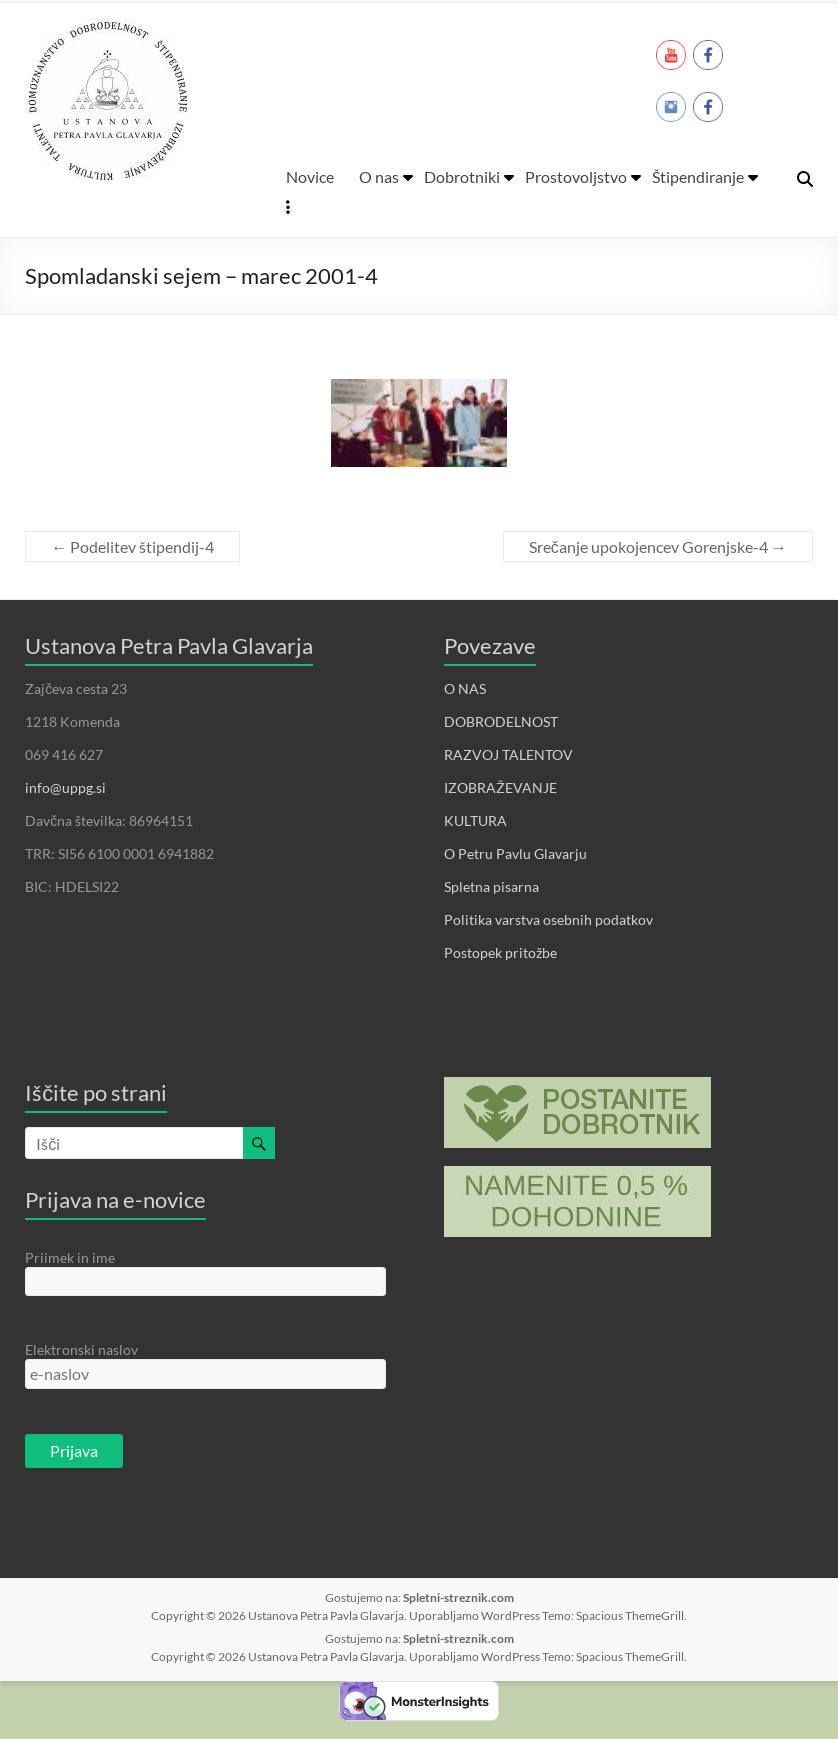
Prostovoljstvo (576, 176)
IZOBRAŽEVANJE (500, 787)
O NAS (465, 688)
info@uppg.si (65, 787)
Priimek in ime (70, 1257)
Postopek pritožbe (500, 952)
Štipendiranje (698, 176)
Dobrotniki (462, 176)
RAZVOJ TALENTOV (508, 754)
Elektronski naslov (81, 1349)
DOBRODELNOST (501, 721)
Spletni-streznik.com (458, 1597)
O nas (379, 176)
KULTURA (475, 820)
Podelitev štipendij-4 (132, 546)
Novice (310, 176)
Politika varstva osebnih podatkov (548, 919)
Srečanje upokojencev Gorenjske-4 (658, 546)
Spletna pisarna (491, 886)
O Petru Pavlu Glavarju (515, 853)
